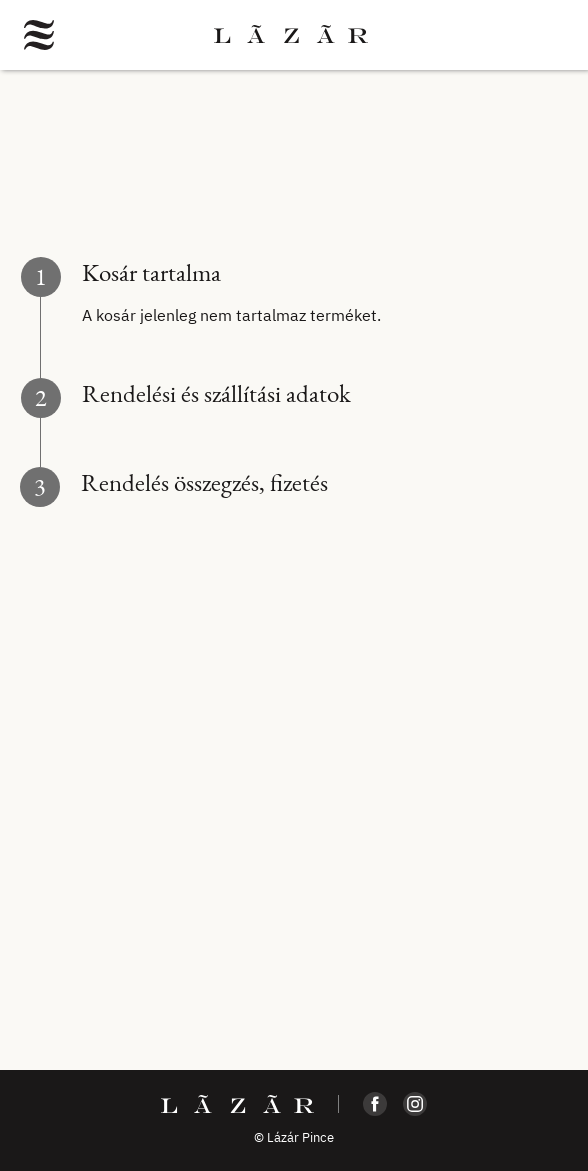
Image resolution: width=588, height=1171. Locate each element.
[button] (39, 35)
